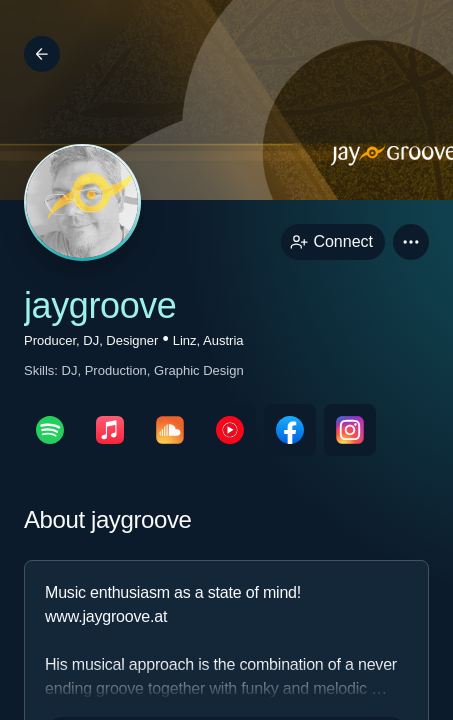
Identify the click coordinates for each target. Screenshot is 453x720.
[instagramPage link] (350, 430)
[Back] (42, 54)
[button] (411, 242)
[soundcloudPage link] (170, 430)
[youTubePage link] (230, 430)
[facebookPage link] (290, 430)
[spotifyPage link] (50, 430)
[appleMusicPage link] (110, 430)
